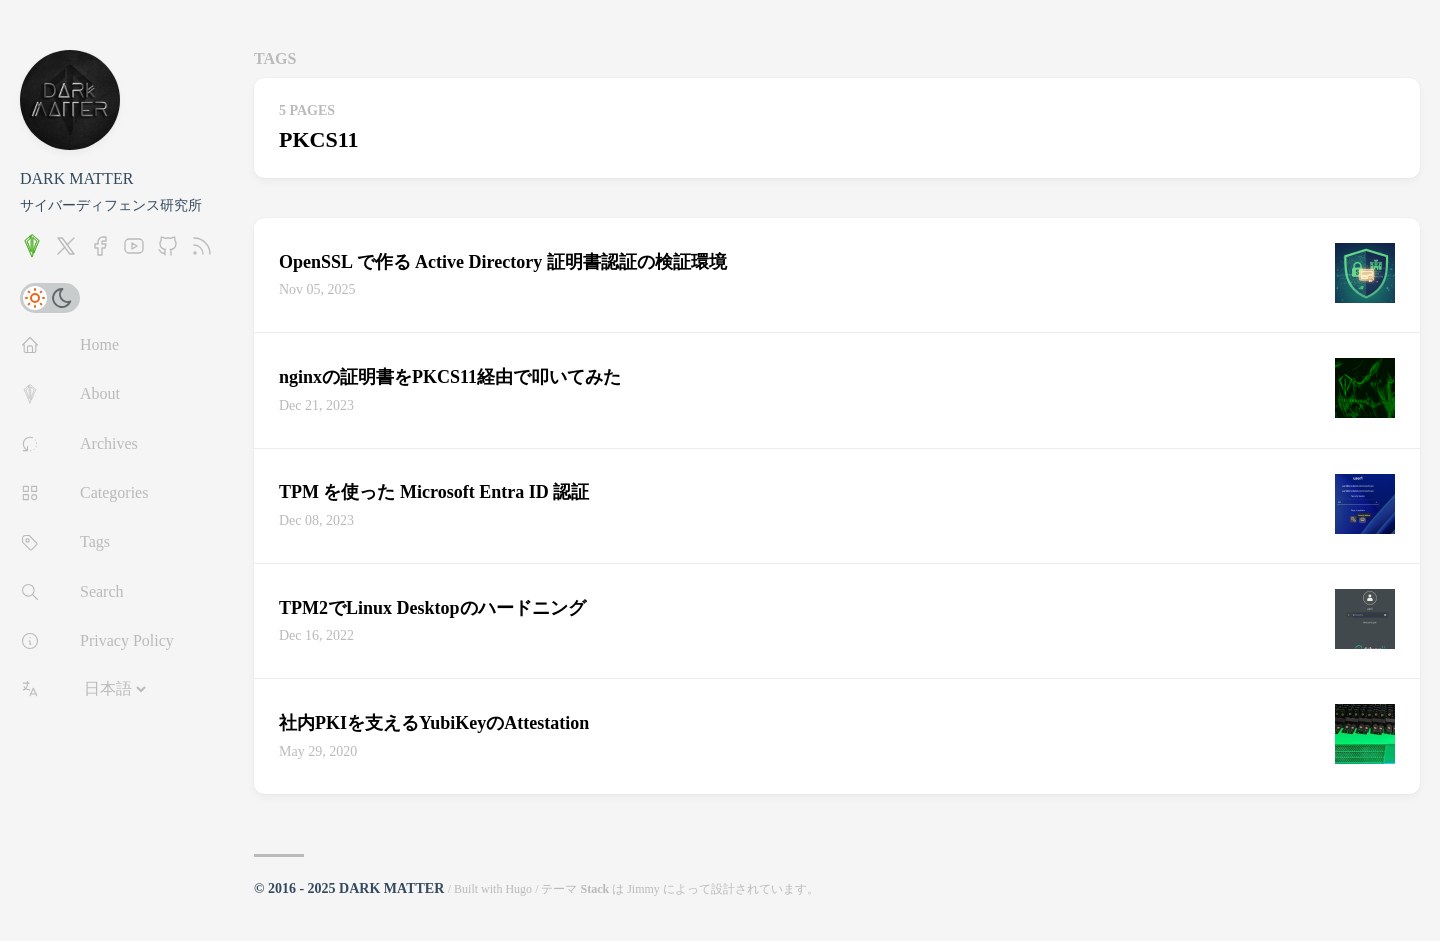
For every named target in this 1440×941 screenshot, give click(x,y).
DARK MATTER (76, 178)
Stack (594, 889)
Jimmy (643, 889)
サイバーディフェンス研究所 (111, 205)
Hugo (518, 889)
